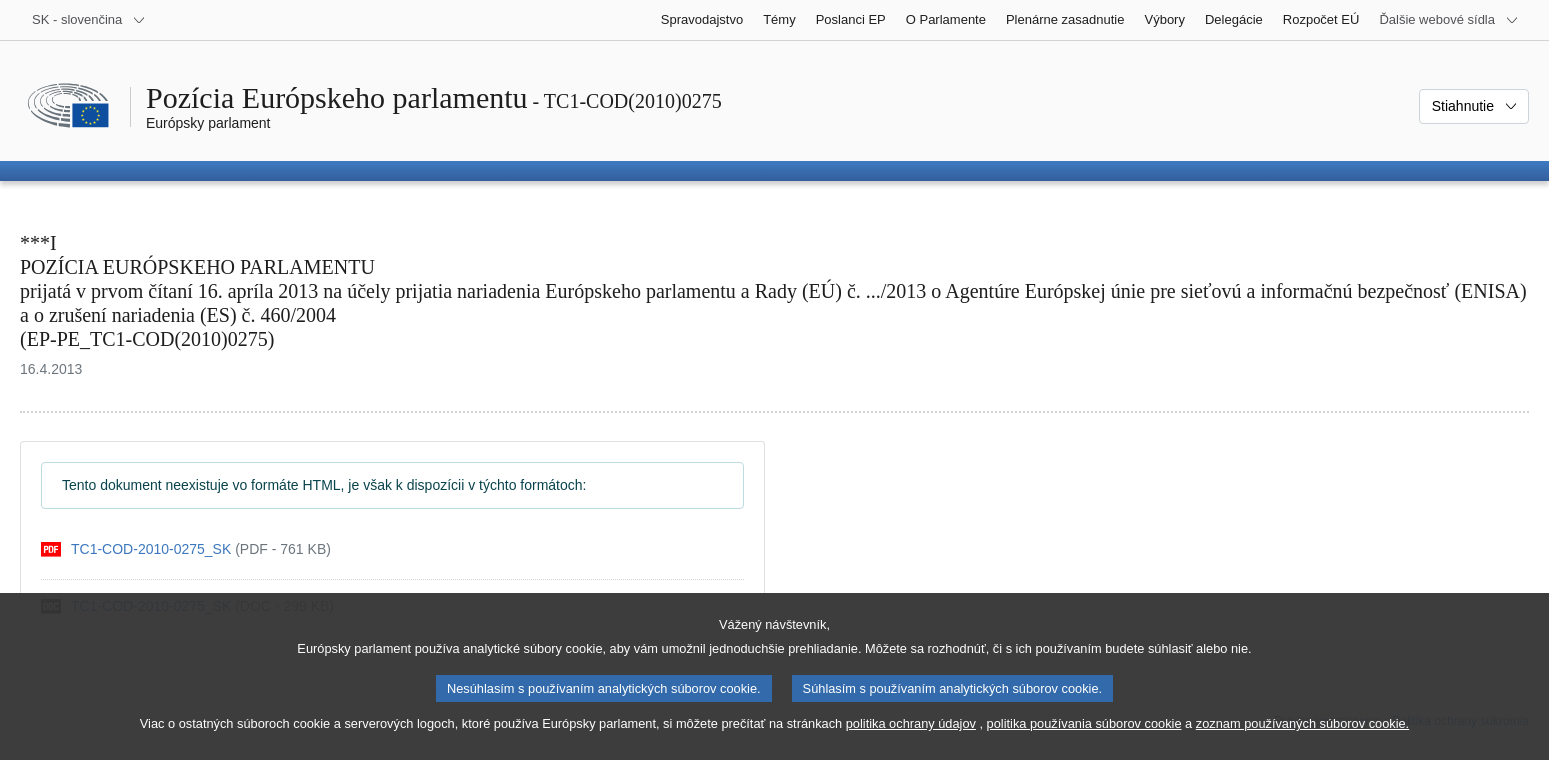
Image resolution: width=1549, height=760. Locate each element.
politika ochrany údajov (911, 740)
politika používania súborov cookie (1084, 740)
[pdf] (186, 549)
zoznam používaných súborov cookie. (1302, 740)
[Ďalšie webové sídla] (1449, 20)
